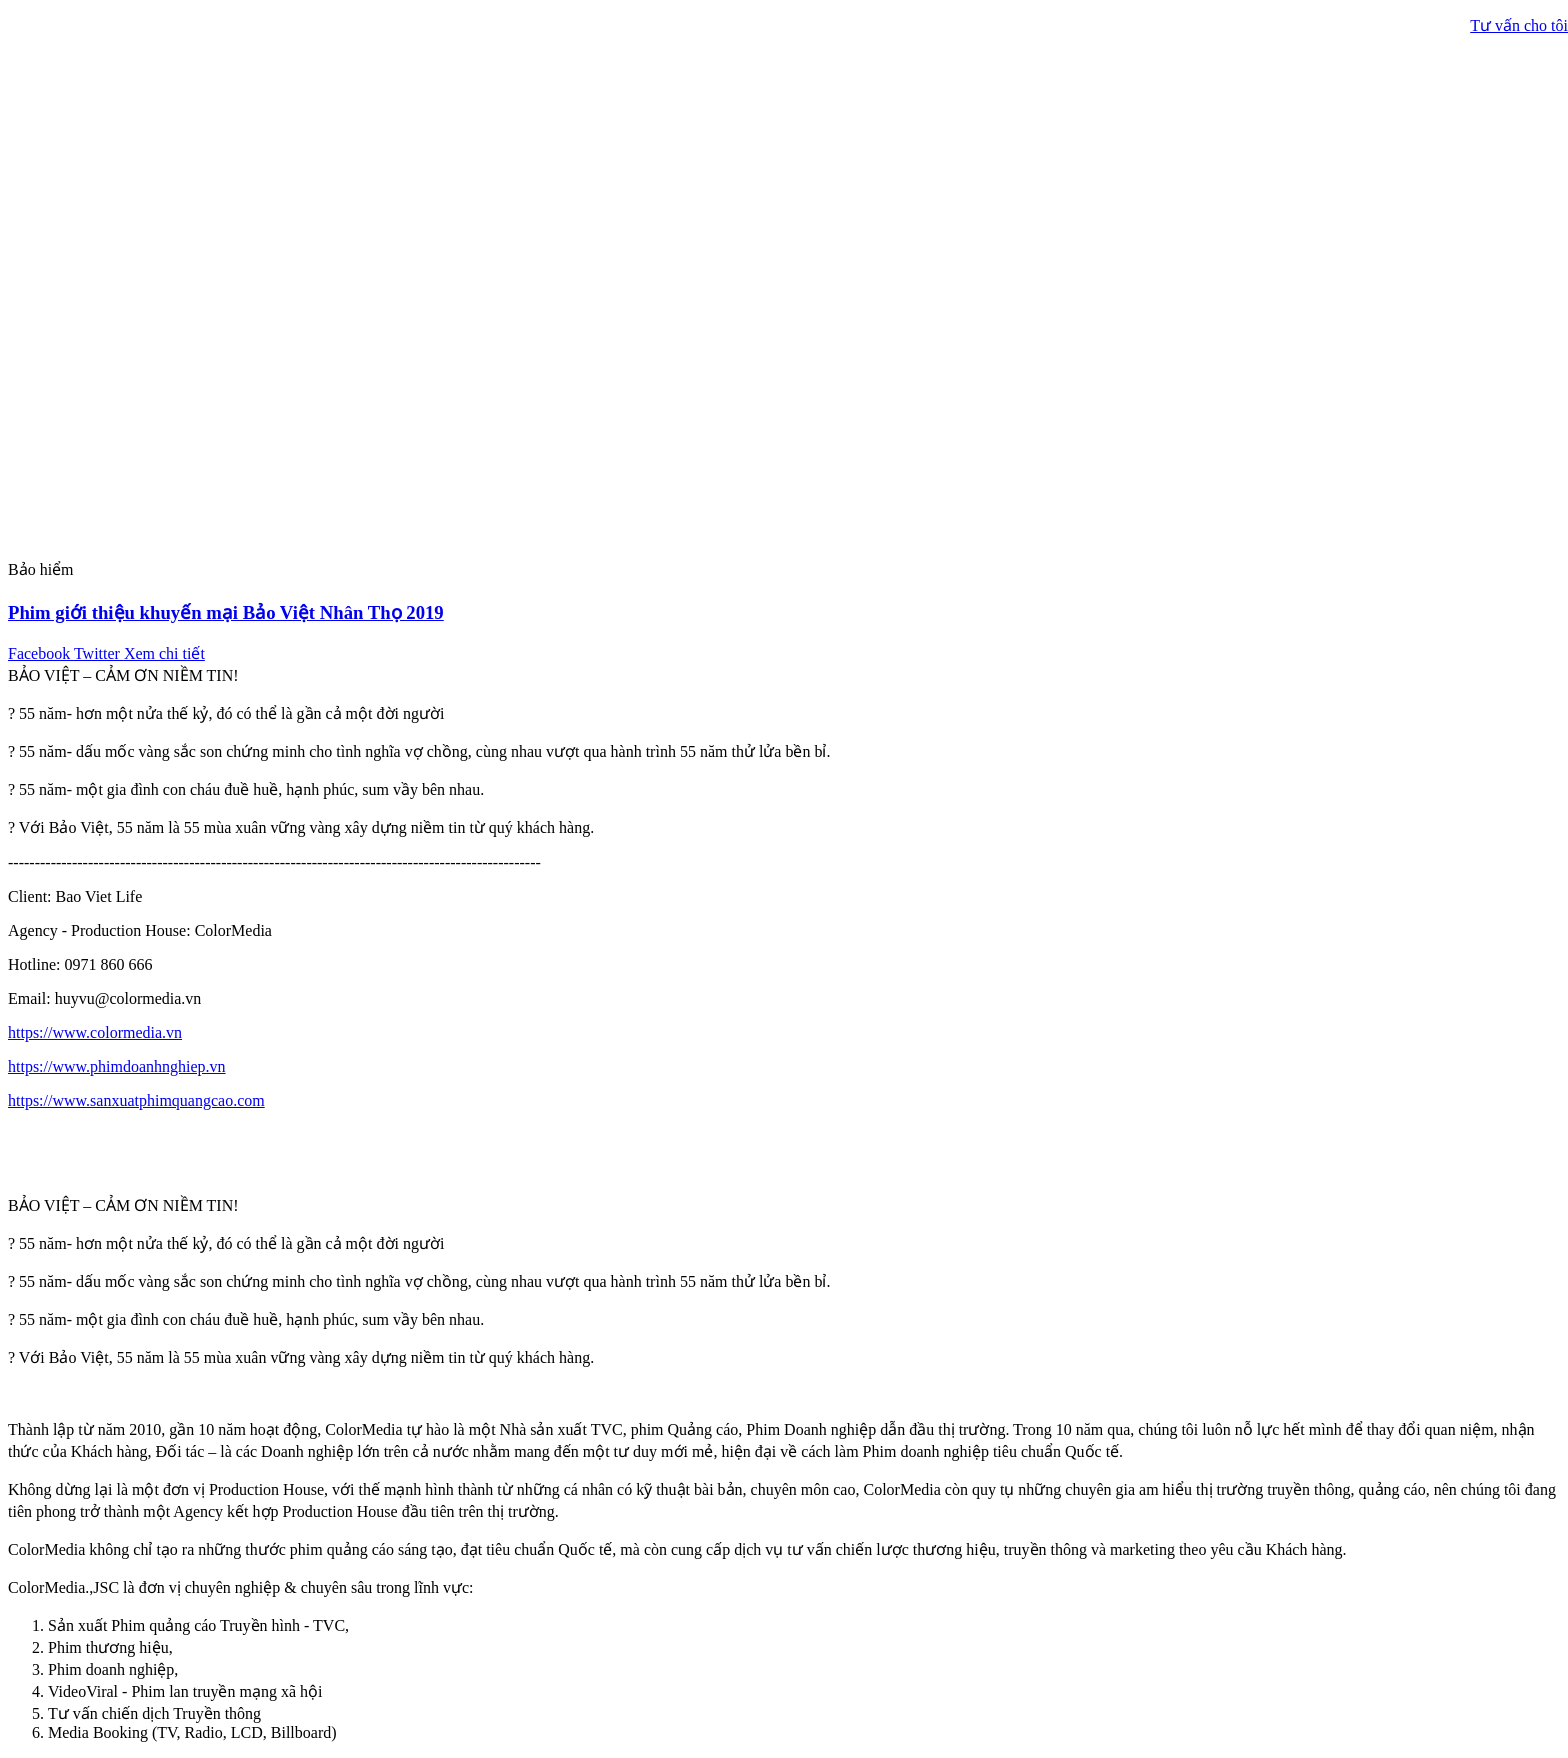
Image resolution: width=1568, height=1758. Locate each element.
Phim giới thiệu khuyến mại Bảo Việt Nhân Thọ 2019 (226, 612)
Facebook (41, 653)
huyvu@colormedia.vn (128, 998)
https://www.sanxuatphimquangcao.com (136, 1100)
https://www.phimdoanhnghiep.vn (117, 1066)
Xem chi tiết (164, 653)
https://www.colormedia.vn (95, 1032)
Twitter (99, 653)
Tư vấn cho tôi (1519, 25)
